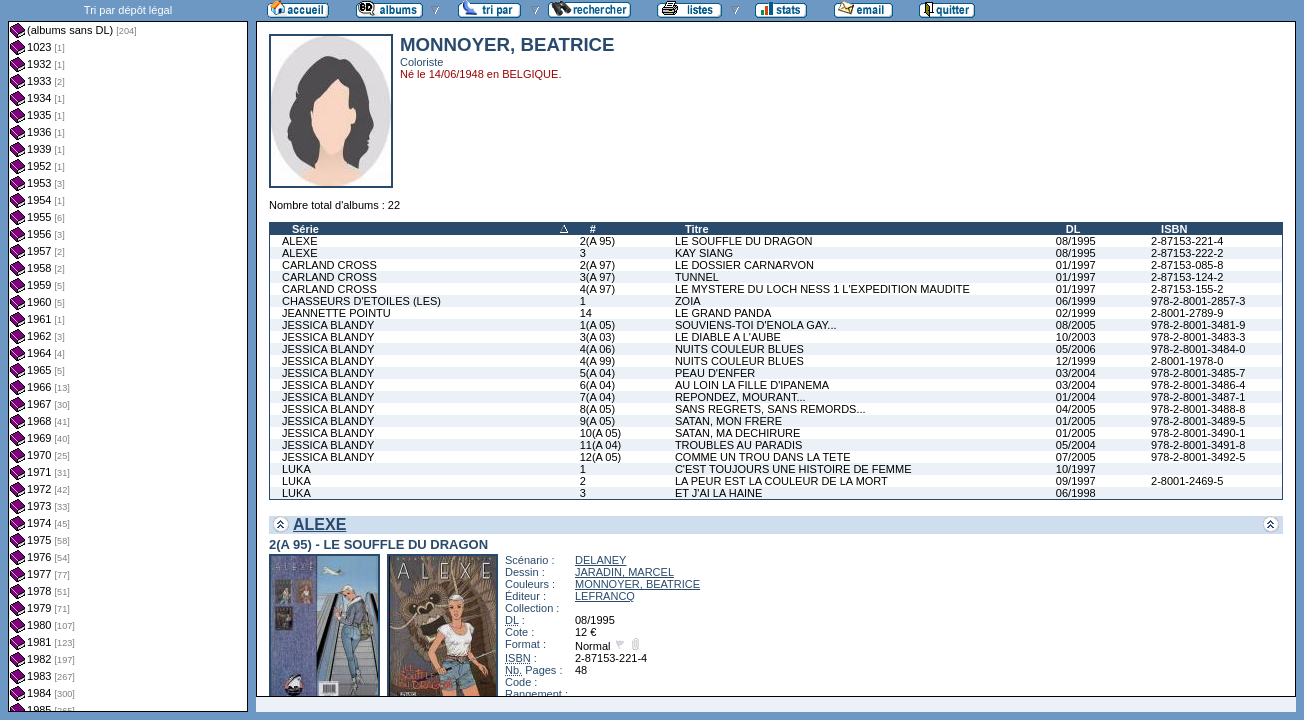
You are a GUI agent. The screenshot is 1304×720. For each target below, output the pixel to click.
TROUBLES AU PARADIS (739, 445)
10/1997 (1076, 469)
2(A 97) (597, 265)
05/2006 (1076, 349)
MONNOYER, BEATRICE (637, 584)
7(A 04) (597, 397)
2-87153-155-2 (1187, 289)
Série (305, 229)
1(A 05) (597, 325)
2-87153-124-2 (1187, 277)
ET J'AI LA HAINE (718, 493)
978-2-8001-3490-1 (1198, 433)
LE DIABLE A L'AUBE (728, 337)
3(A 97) (597, 277)
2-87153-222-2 (1187, 253)
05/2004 (1076, 445)
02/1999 (1076, 313)
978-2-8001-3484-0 (1198, 349)
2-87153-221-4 (1187, 241)
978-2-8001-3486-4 (1198, 385)
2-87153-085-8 (1187, 265)
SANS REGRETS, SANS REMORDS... (770, 409)
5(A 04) (597, 373)
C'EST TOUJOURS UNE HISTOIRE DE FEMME (793, 469)
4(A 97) (597, 289)
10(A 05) (601, 433)
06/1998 (1076, 493)
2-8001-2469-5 (1187, 481)
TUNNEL (697, 277)
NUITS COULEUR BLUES (739, 349)
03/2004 (1076, 373)
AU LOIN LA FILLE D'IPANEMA (752, 385)
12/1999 (1076, 361)
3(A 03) (597, 337)
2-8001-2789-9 (1187, 313)
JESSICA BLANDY (328, 325)
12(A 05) (601, 457)
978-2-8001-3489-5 (1198, 421)
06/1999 (1076, 301)
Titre (697, 229)
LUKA (296, 469)
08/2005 (1076, 325)
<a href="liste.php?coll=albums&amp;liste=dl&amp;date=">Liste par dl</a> (128, 356)
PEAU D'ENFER (715, 373)
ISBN (1174, 229)
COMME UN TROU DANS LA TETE (763, 457)
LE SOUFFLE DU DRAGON (744, 241)
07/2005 (1076, 457)
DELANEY (600, 560)
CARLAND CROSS (329, 265)
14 (586, 313)
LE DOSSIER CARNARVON (744, 265)
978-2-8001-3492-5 (1198, 457)
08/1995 (1076, 241)
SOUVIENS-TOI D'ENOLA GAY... (756, 325)
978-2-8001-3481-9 (1198, 325)
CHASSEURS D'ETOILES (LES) (361, 301)
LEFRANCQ (605, 596)
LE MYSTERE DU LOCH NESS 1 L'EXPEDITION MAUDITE (822, 289)
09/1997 (1076, 481)
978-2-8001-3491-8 (1198, 445)
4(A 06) (597, 349)
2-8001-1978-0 (1187, 361)
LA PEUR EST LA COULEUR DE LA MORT (781, 481)
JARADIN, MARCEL (624, 572)
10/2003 (1076, 337)
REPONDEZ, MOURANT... (740, 397)
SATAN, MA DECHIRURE (738, 433)
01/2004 (1076, 397)
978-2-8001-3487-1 (1198, 397)
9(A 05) (597, 421)
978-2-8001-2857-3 (1198, 301)
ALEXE (299, 241)
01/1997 (1076, 265)
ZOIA (688, 301)
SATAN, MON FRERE (728, 421)
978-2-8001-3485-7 (1198, 373)
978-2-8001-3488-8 (1198, 409)
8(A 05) (597, 409)
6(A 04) (597, 385)
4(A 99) (597, 361)
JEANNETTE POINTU (336, 313)
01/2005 (1076, 421)
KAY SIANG (704, 253)
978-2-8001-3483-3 (1198, 337)
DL (1073, 229)
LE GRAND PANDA (723, 313)
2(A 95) (597, 241)
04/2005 (1076, 409)
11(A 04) (601, 445)
